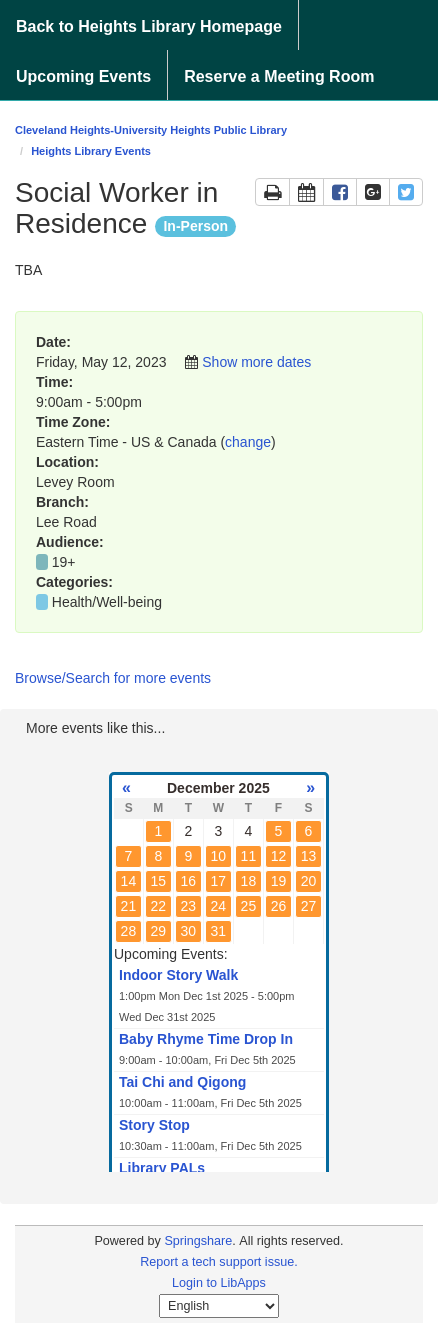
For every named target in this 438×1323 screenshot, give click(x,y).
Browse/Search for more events (113, 678)
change (248, 442)
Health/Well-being (107, 602)
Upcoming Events (83, 76)
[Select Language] (219, 1306)
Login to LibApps (219, 1283)
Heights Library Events (91, 151)
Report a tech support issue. (219, 1262)
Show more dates (256, 362)
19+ (64, 562)
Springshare (198, 1241)
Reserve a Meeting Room (279, 76)
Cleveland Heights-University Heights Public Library (151, 130)
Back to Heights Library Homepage (149, 26)
